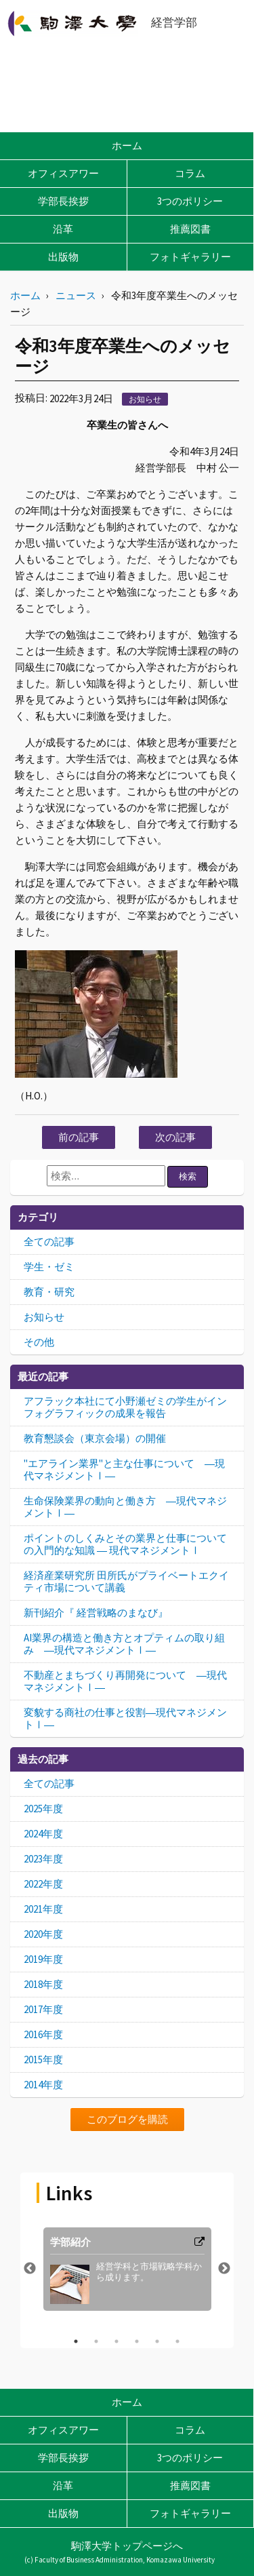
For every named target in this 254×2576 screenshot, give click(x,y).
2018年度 (43, 1984)
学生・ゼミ (49, 1266)
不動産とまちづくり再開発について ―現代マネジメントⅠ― (125, 1681)
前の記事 (78, 1137)
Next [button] (224, 2269)
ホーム (127, 145)
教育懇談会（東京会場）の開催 (95, 1438)
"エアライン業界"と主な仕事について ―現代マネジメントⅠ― (124, 1469)
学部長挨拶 (63, 201)
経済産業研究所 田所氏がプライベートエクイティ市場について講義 (126, 1581)
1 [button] (76, 2341)
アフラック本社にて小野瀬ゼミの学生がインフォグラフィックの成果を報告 (125, 1407)
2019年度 (43, 1959)
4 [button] (137, 2341)
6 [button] (177, 2341)
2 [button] (96, 2341)
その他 (39, 1341)
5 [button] (157, 2341)
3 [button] (116, 2341)
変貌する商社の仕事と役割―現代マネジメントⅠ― (125, 1718)
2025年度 (43, 1808)
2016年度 (43, 2034)
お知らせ (145, 399)
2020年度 (43, 1934)
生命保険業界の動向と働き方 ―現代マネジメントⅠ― (125, 1506)
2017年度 (43, 2009)
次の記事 (175, 1137)
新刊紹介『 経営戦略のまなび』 (96, 1612)
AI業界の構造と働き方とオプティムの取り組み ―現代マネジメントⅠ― (124, 1643)
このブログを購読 (127, 2119)
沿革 (63, 228)
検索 (187, 1176)
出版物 (63, 256)
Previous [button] (30, 2269)
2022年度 (43, 1883)
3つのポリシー (190, 201)
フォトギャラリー (190, 256)
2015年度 (43, 2059)
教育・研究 (49, 1291)
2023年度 (43, 1858)
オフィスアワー (63, 173)
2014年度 (43, 2084)
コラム (190, 173)
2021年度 (43, 1908)
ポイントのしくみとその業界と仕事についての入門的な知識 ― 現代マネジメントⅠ (125, 1544)
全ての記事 (49, 1241)
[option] (127, 2269)
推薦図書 (190, 228)
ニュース (76, 295)
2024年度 (43, 1833)
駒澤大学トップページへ (127, 2545)
